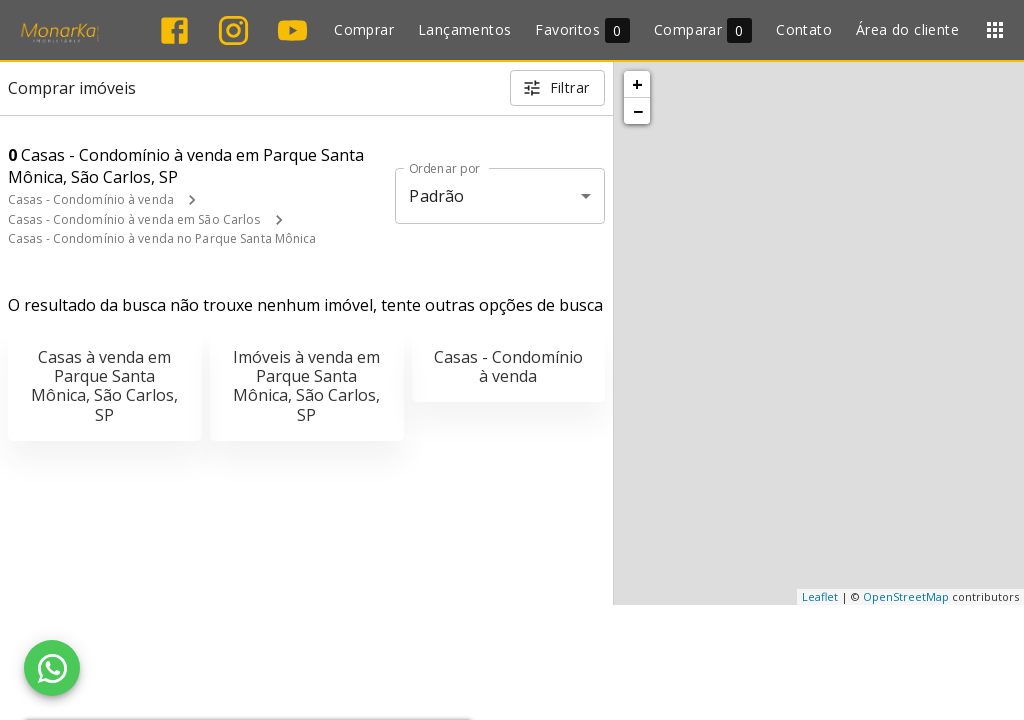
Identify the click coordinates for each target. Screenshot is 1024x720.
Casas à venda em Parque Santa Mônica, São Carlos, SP (104, 386)
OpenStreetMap (906, 596)
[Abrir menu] (995, 30)
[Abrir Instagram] (233, 30)
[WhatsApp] (52, 668)
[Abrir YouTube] (292, 30)
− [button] (638, 111)
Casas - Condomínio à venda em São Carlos (134, 219)
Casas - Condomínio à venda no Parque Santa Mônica (162, 238)
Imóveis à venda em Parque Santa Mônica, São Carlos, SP (306, 386)
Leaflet (820, 596)
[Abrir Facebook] (174, 30)
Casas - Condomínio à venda (91, 199)
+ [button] (637, 84)
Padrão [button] (436, 196)
